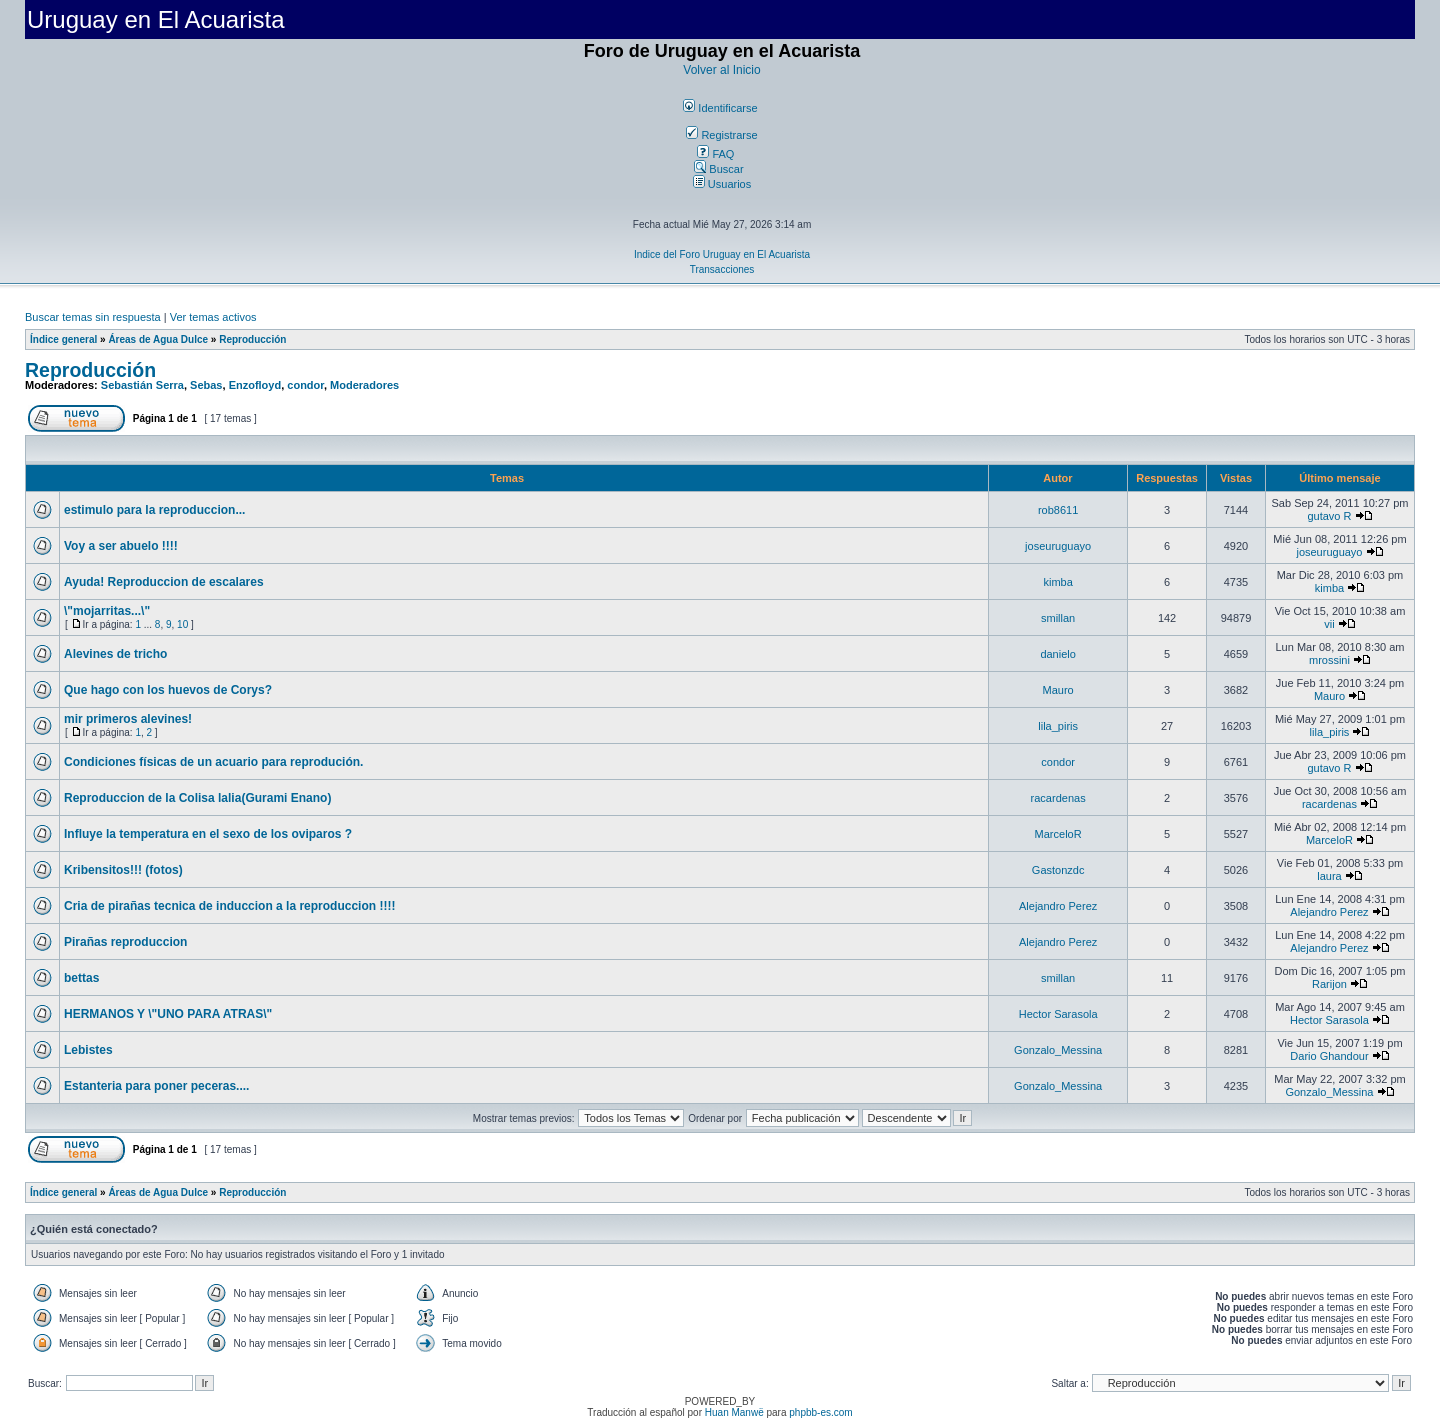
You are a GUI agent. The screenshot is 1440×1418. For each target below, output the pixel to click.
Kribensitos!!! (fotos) (123, 870)
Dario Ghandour (1329, 1056)
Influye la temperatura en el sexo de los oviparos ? (208, 834)
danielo (1057, 654)
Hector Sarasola (1058, 1014)
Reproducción (252, 339)
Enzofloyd (255, 385)
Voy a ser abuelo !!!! (121, 546)
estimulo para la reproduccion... (154, 510)
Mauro (1058, 690)
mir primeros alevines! (128, 719)
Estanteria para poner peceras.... (156, 1086)
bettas (81, 978)
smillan (1058, 618)
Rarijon (1329, 984)
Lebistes (88, 1050)
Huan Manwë (734, 1412)
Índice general (63, 339)
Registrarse (721, 135)
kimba (1057, 582)
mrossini (1329, 660)
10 (182, 624)
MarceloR (1058, 834)
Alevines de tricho (115, 654)
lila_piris (1058, 726)
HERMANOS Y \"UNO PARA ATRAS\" (168, 1014)
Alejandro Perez (1058, 906)
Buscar (718, 169)
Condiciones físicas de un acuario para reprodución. (213, 762)
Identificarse (720, 108)
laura (1329, 876)
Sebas (206, 385)
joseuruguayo (1058, 546)
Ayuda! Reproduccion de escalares (164, 582)
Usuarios (722, 184)
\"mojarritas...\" (107, 611)
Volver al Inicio (721, 70)
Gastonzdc (1058, 870)
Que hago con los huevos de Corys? (168, 690)
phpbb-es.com (820, 1412)
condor (305, 385)
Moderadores (364, 385)
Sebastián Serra (142, 385)
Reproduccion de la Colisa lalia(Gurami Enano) (197, 798)
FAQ (715, 154)
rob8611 (1058, 510)
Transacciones (722, 269)
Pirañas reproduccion (125, 942)
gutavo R (1329, 516)
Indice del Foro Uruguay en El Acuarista (722, 254)
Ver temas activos (213, 317)
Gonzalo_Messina (1058, 1050)
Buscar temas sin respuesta (93, 317)
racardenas (1058, 798)
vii (1329, 624)
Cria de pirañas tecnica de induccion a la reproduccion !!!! (229, 906)
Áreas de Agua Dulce (158, 339)
